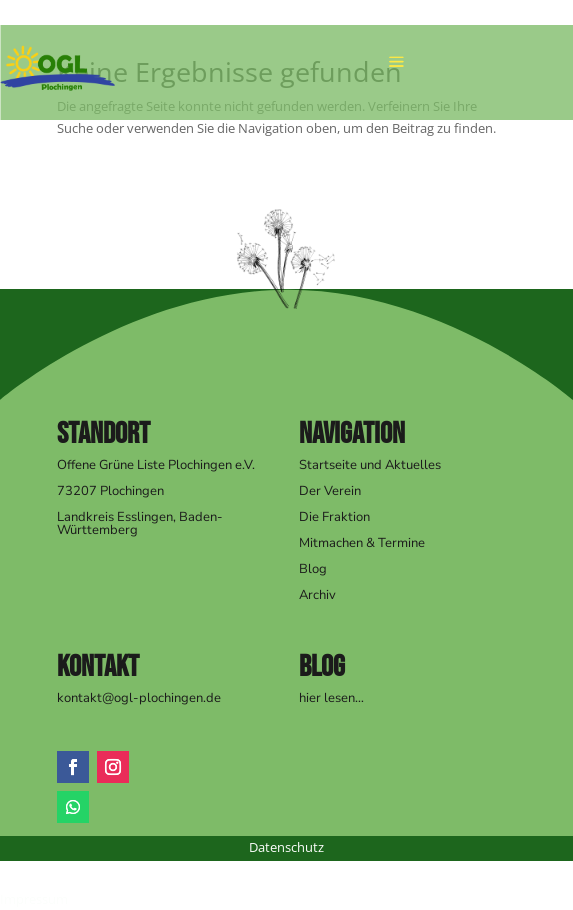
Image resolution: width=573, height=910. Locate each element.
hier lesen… (331, 698)
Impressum (34, 899)
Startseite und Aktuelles (370, 465)
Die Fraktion (334, 517)
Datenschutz (286, 847)
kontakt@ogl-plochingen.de (139, 698)
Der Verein (330, 491)
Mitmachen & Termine (362, 543)
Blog (313, 569)
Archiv (317, 595)
